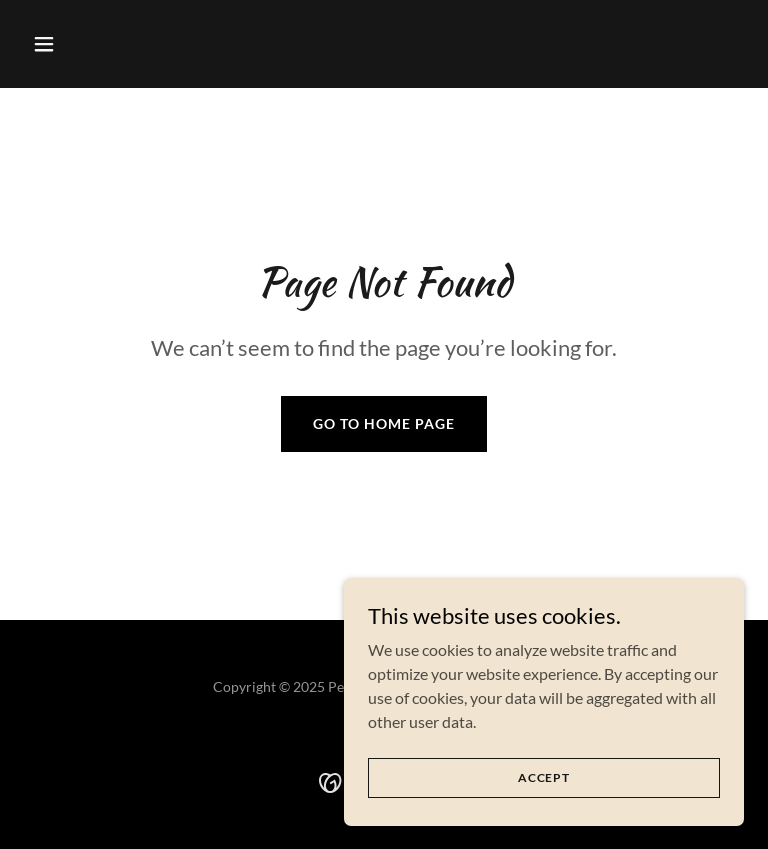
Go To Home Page (384, 423)
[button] (78, 44)
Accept (544, 777)
